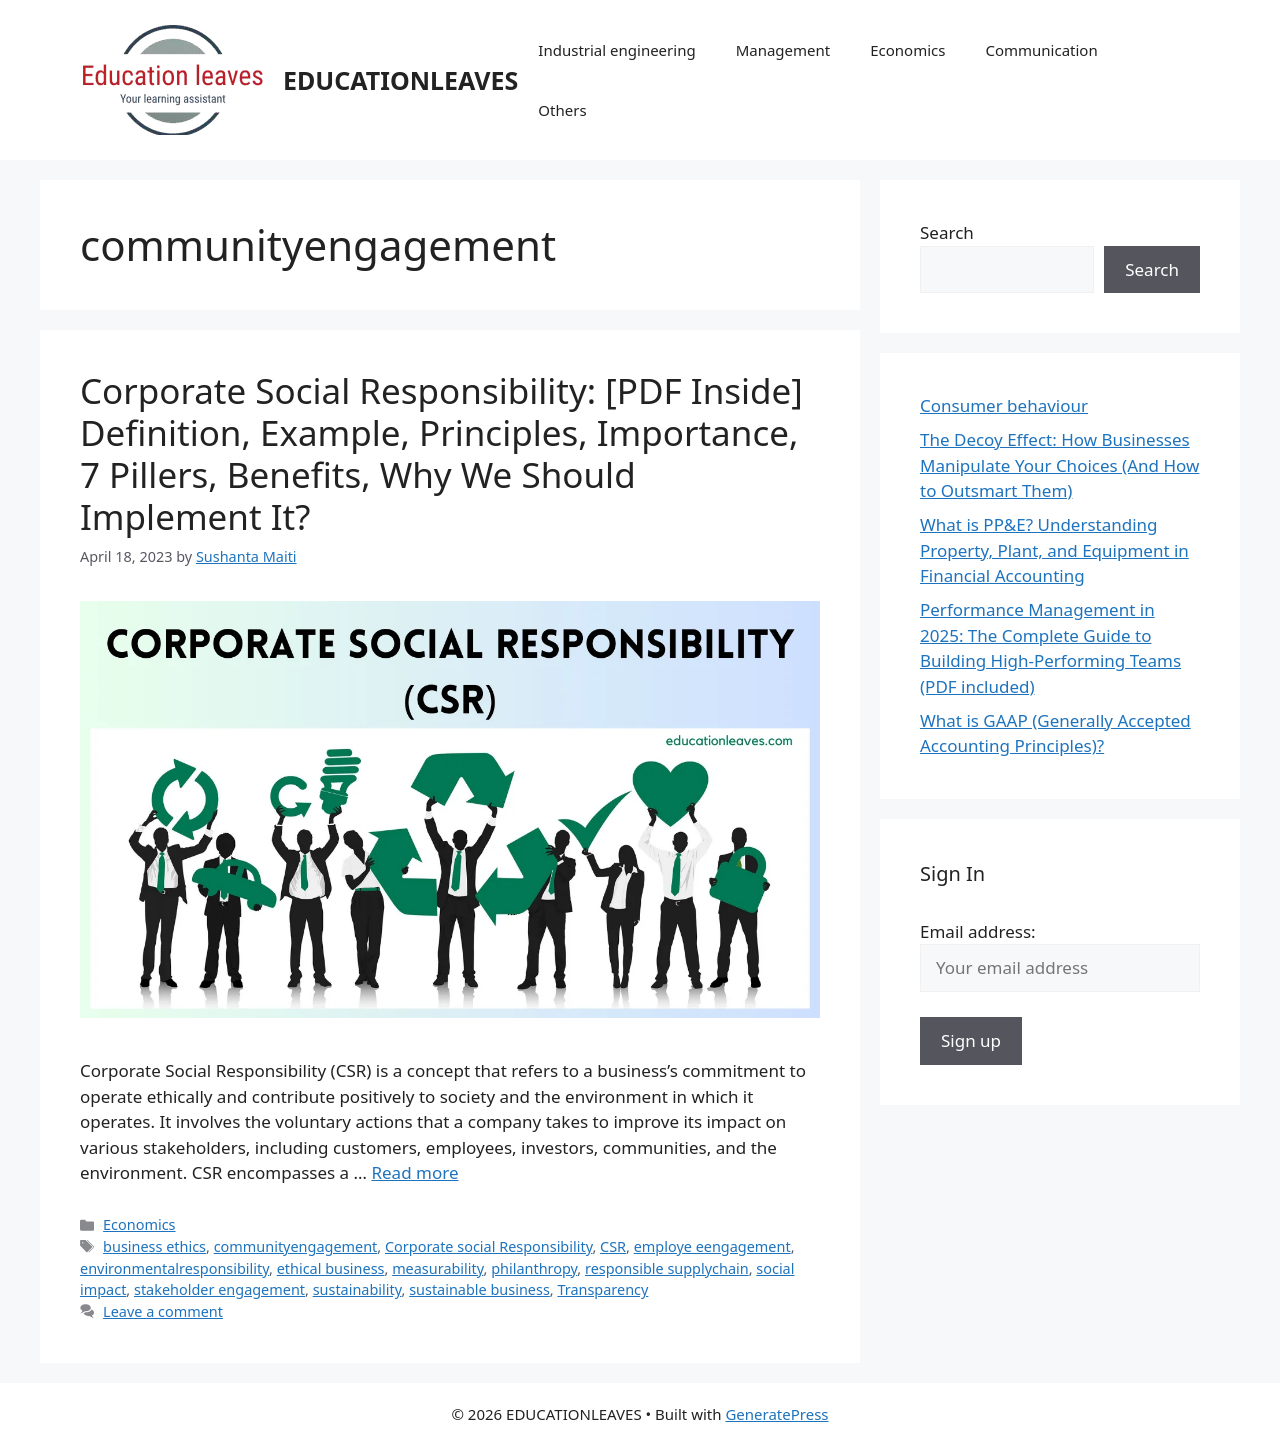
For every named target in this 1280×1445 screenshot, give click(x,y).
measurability (437, 1268)
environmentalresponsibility (174, 1268)
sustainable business (479, 1289)
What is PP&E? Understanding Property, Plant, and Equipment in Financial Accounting (1054, 550)
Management (783, 50)
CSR (613, 1246)
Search (947, 232)
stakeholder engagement (219, 1289)
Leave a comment (163, 1311)
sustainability (357, 1289)
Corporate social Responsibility (488, 1246)
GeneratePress (776, 1414)
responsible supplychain (667, 1268)
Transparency (602, 1289)
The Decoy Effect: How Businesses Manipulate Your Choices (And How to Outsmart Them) (1059, 465)
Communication (1041, 50)
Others (562, 110)
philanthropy (534, 1268)
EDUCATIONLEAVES (400, 80)
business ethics (154, 1246)
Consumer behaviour (1004, 405)
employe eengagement (712, 1246)
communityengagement (296, 1246)
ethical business (331, 1268)
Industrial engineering (616, 50)
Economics (907, 50)
